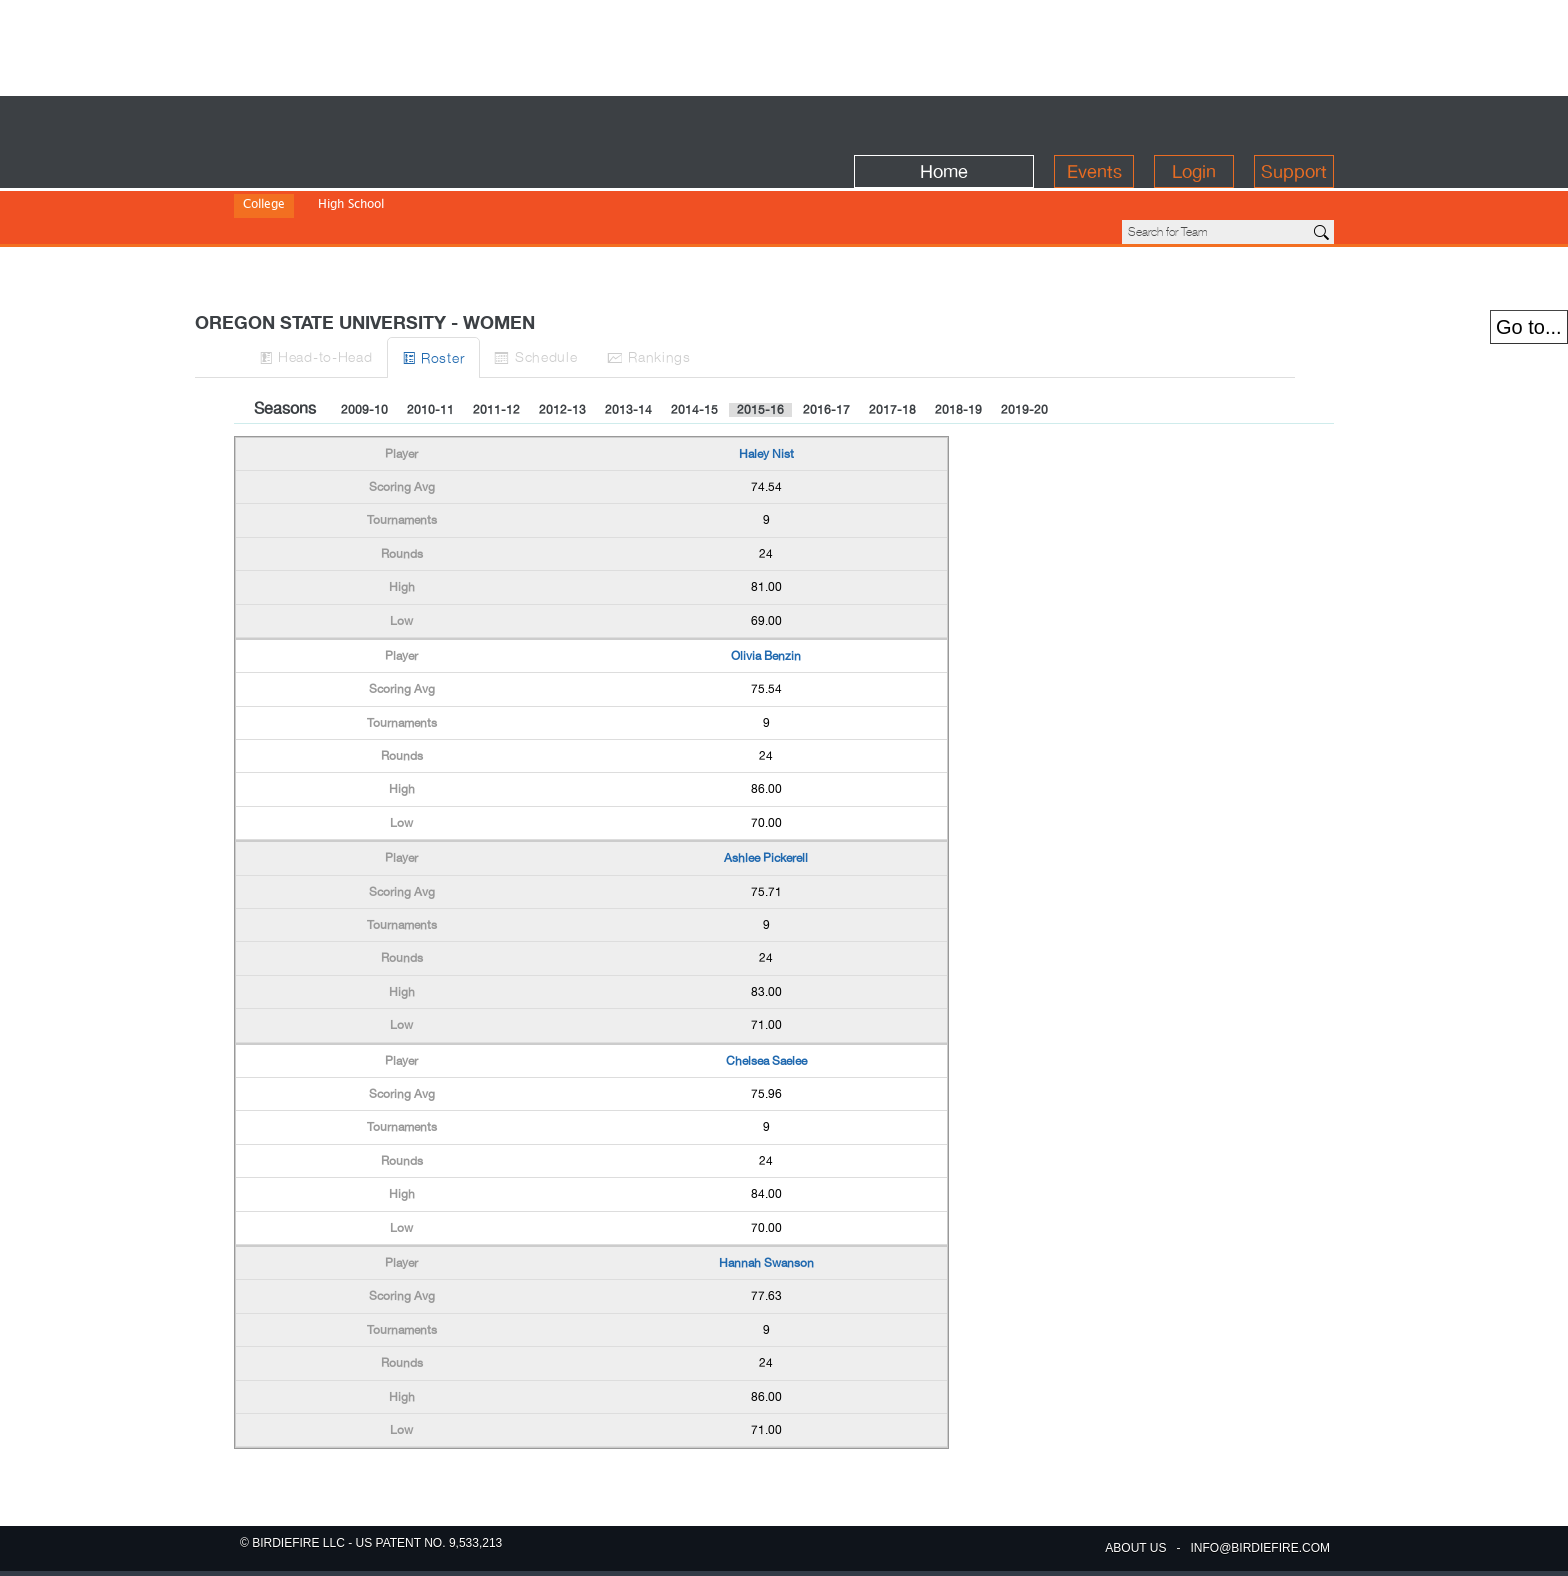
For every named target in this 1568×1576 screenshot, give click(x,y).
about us (1135, 1548)
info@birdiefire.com (1260, 1548)
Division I (268, 190)
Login (1194, 121)
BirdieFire (379, 121)
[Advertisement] (784, 45)
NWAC (577, 190)
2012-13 (562, 342)
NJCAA (523, 190)
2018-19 (958, 342)
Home (944, 121)
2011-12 (496, 342)
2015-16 (760, 342)
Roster (526, 289)
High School (351, 163)
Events (1094, 121)
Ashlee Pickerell (766, 790)
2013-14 (628, 342)
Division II (339, 190)
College (264, 163)
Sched (656, 288)
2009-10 (364, 342)
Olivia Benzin (766, 588)
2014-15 (694, 342)
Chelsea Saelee (766, 993)
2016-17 (826, 342)
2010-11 (430, 342)
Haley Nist (766, 386)
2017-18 (892, 342)
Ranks (799, 288)
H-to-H (375, 288)
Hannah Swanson (766, 1195)
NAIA (473, 190)
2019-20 (1024, 342)
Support (1294, 121)
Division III (412, 190)
